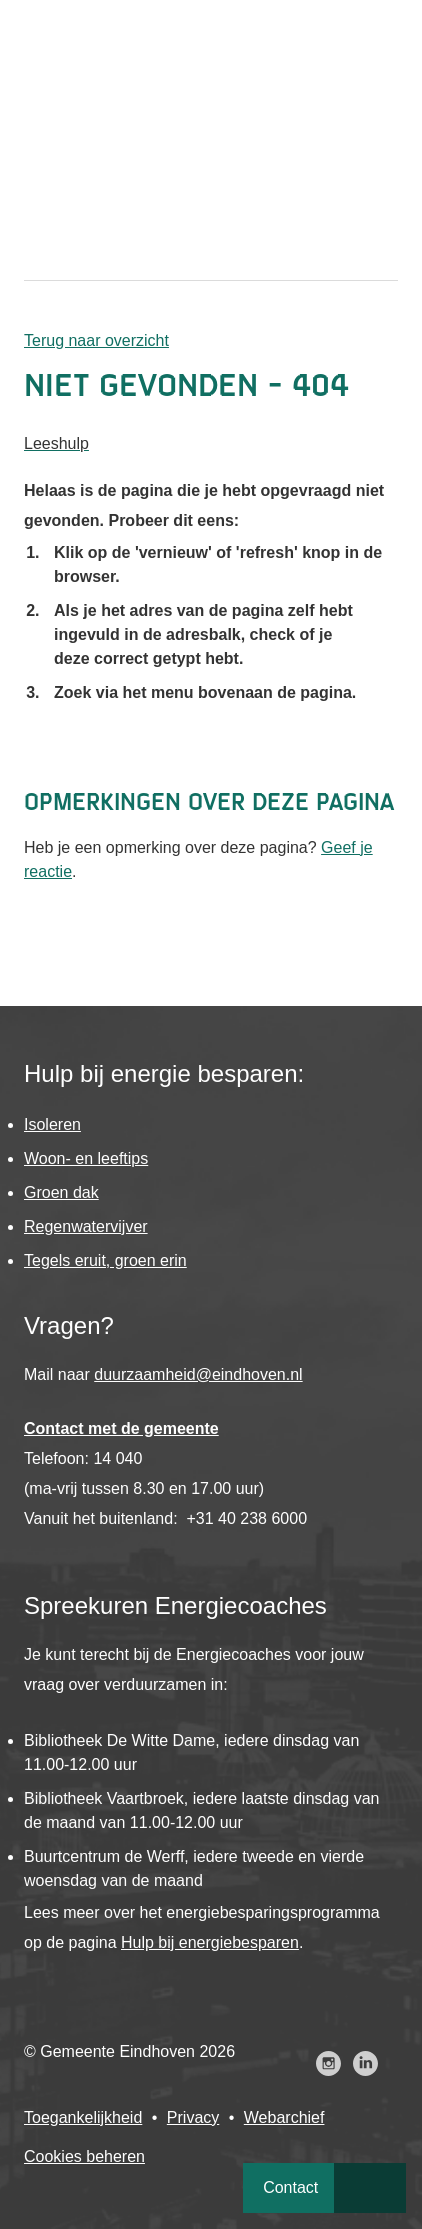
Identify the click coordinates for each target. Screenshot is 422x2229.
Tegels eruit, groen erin (105, 1260)
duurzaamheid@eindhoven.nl (198, 1374)
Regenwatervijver (86, 1226)
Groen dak (61, 1192)
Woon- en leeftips (86, 1158)
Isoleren (52, 1124)
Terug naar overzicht (96, 340)
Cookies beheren (84, 2156)
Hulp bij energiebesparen (210, 1942)
